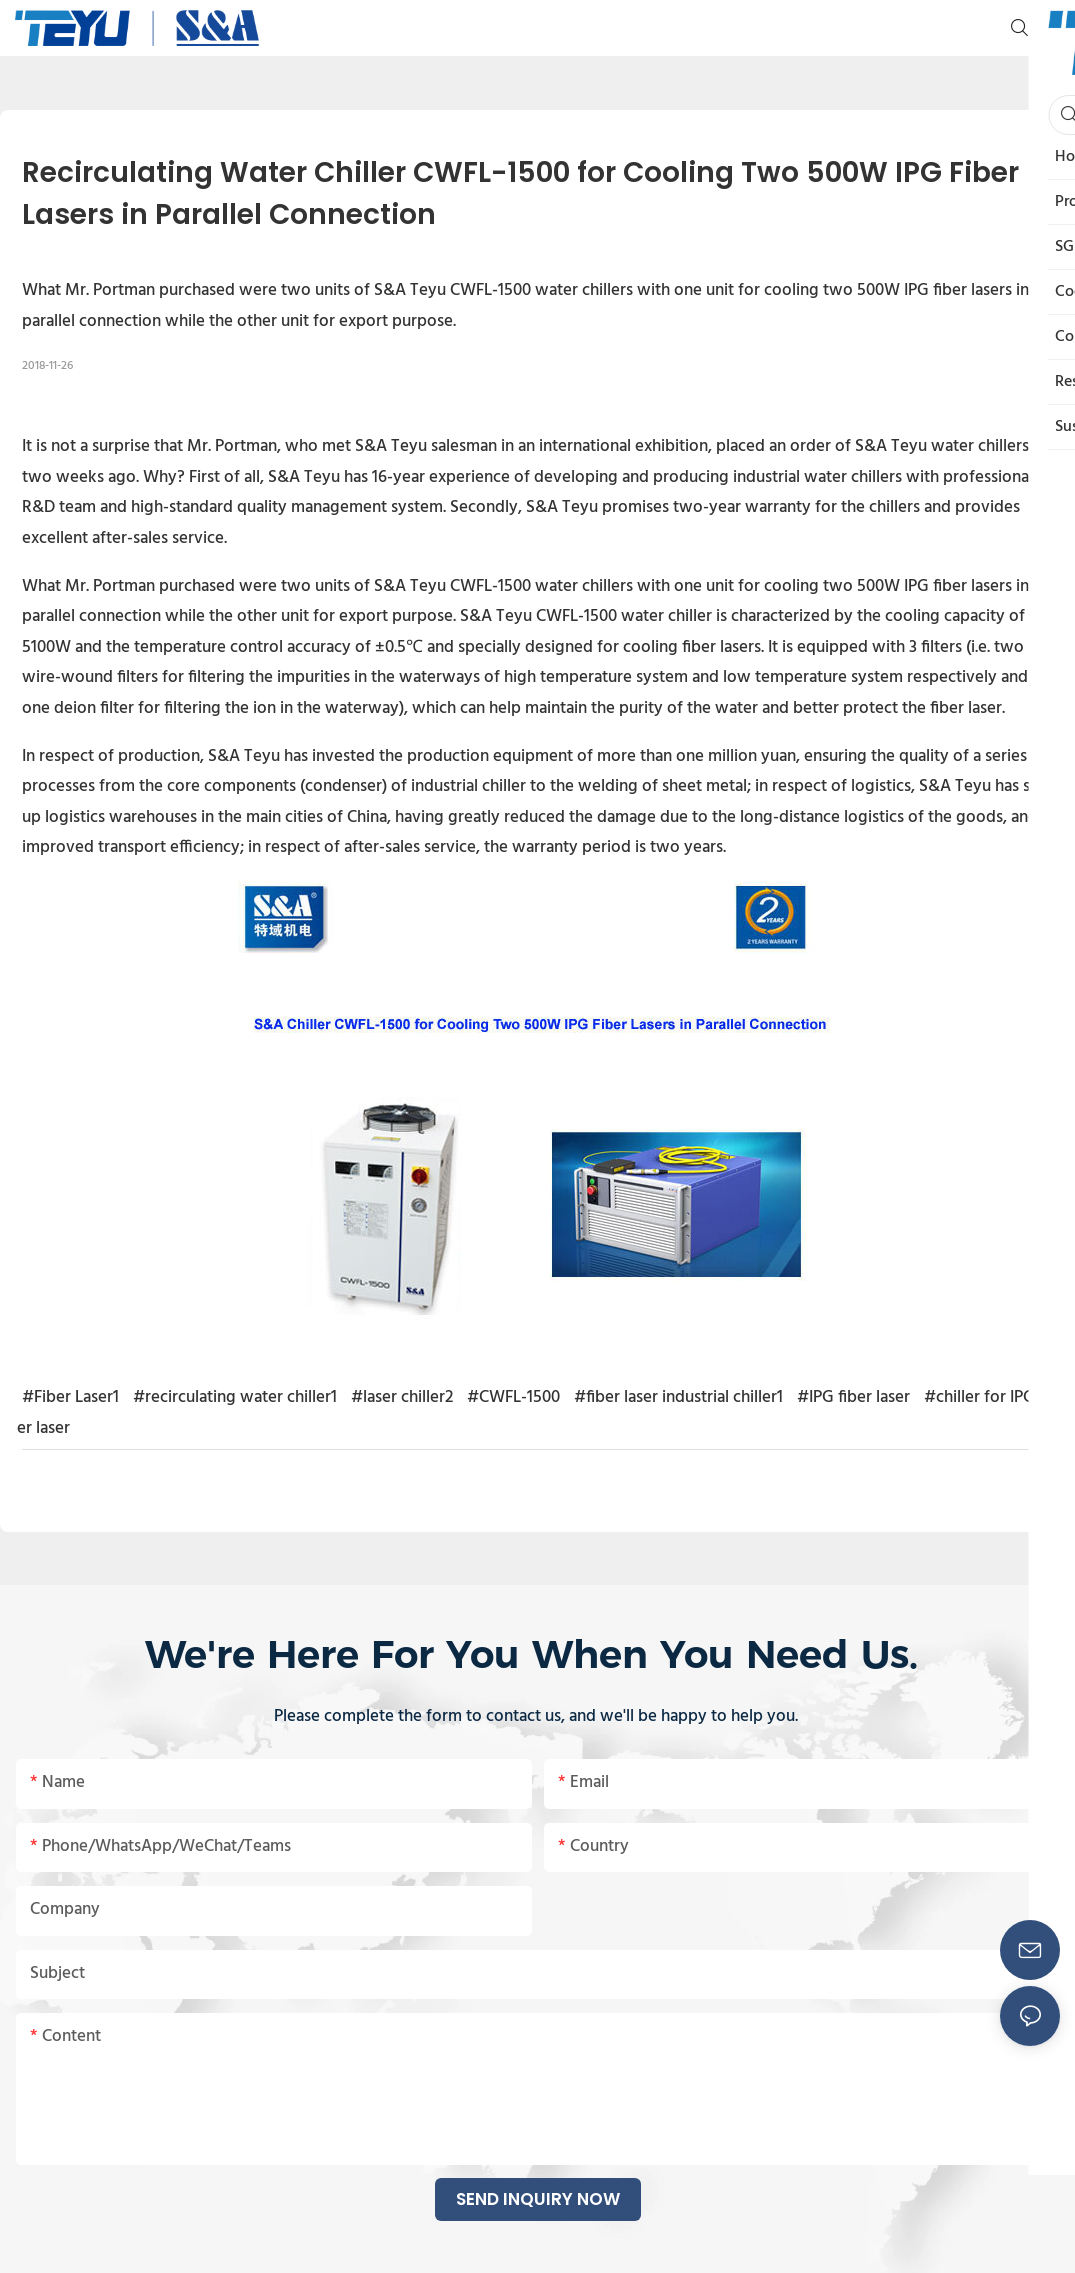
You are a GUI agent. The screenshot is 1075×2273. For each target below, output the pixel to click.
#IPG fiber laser (853, 1397)
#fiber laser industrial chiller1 (678, 1397)
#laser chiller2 (402, 1397)
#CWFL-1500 (513, 1397)
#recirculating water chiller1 (235, 1397)
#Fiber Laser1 (70, 1397)
